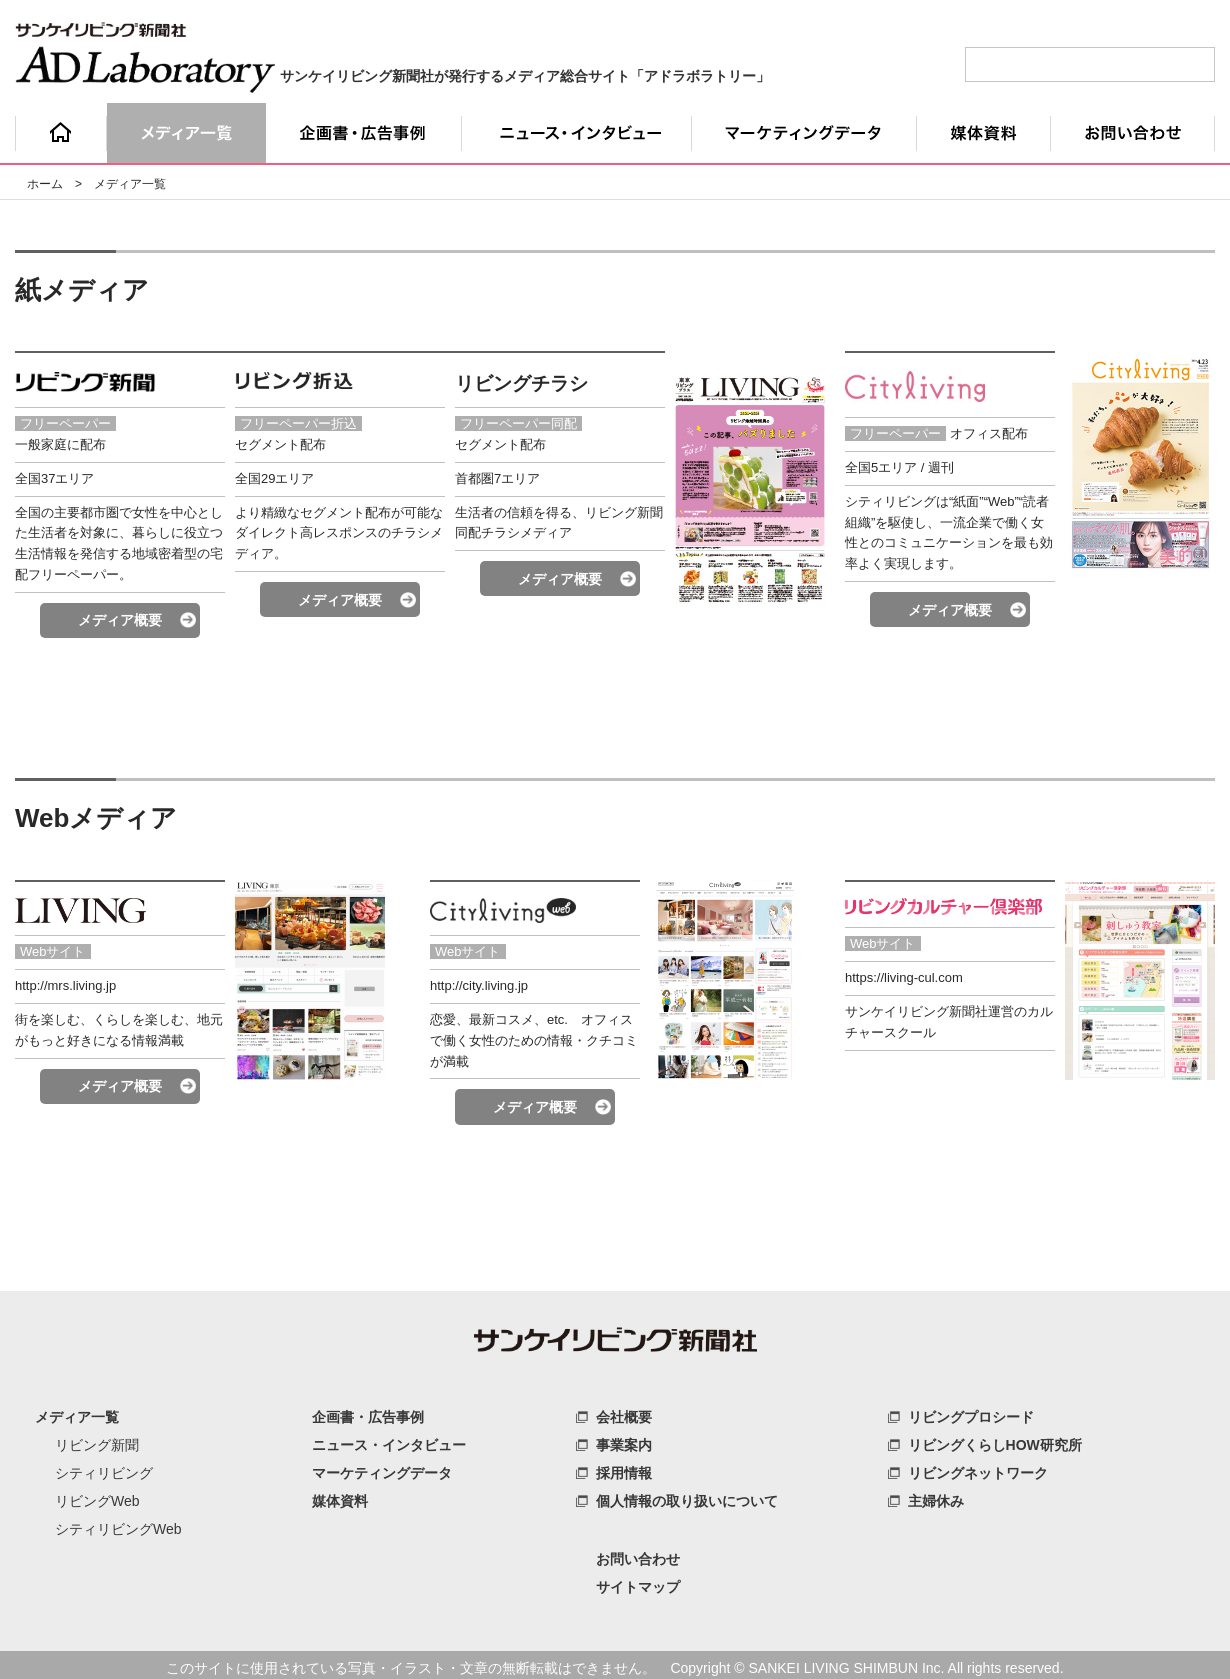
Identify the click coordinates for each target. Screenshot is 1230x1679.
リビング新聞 (97, 1442)
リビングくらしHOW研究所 (995, 1442)
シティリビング (104, 1470)
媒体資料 (340, 1498)
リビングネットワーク (978, 1470)
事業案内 (624, 1442)
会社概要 (624, 1414)
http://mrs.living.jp (65, 982)
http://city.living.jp (479, 982)
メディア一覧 (77, 1414)
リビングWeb (97, 1498)
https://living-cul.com (904, 974)
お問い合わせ (638, 1556)
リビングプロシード (971, 1414)
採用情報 (624, 1470)
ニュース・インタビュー (389, 1442)
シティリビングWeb (118, 1526)
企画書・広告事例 (368, 1414)
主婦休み (936, 1498)
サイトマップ (638, 1584)
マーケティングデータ (382, 1470)
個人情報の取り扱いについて (687, 1498)
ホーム (45, 184)
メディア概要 (120, 619)
